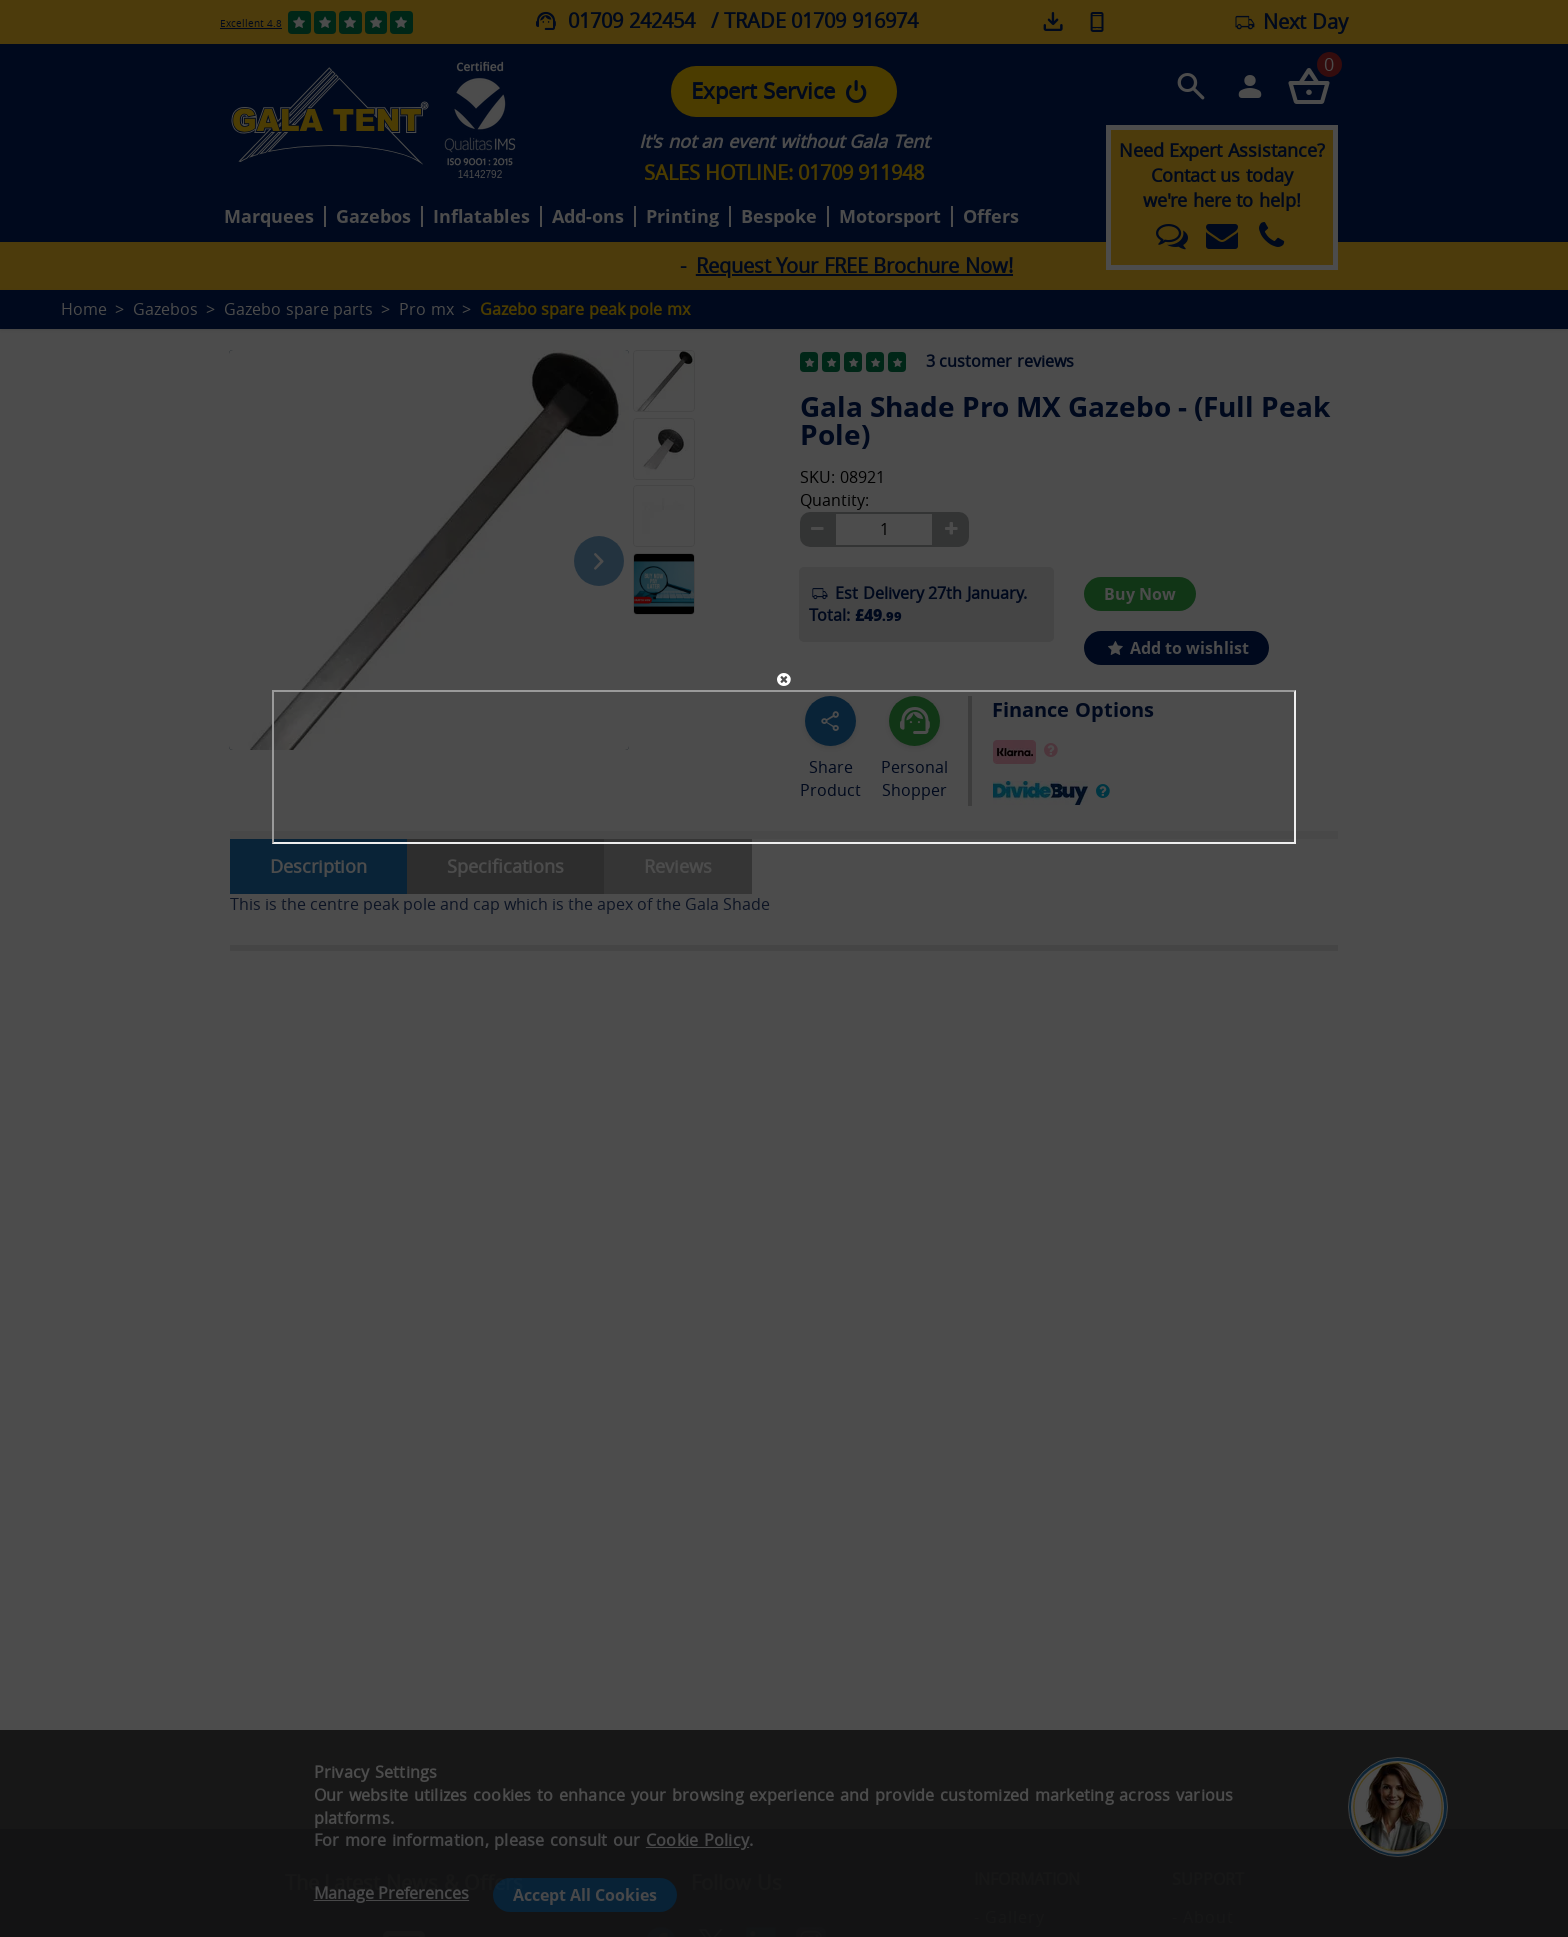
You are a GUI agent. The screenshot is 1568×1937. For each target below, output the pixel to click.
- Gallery (1009, 1917)
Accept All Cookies (585, 1895)
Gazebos (373, 217)
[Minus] (817, 529)
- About (1203, 1917)
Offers (991, 217)
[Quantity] (884, 529)
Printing (682, 217)
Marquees (269, 217)
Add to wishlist (1176, 648)
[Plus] (951, 529)
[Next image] (599, 561)
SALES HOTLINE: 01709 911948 (784, 172)
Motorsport (890, 217)
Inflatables (481, 217)
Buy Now (1140, 594)
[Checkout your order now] (1308, 85)
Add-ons (588, 217)
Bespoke (779, 217)
